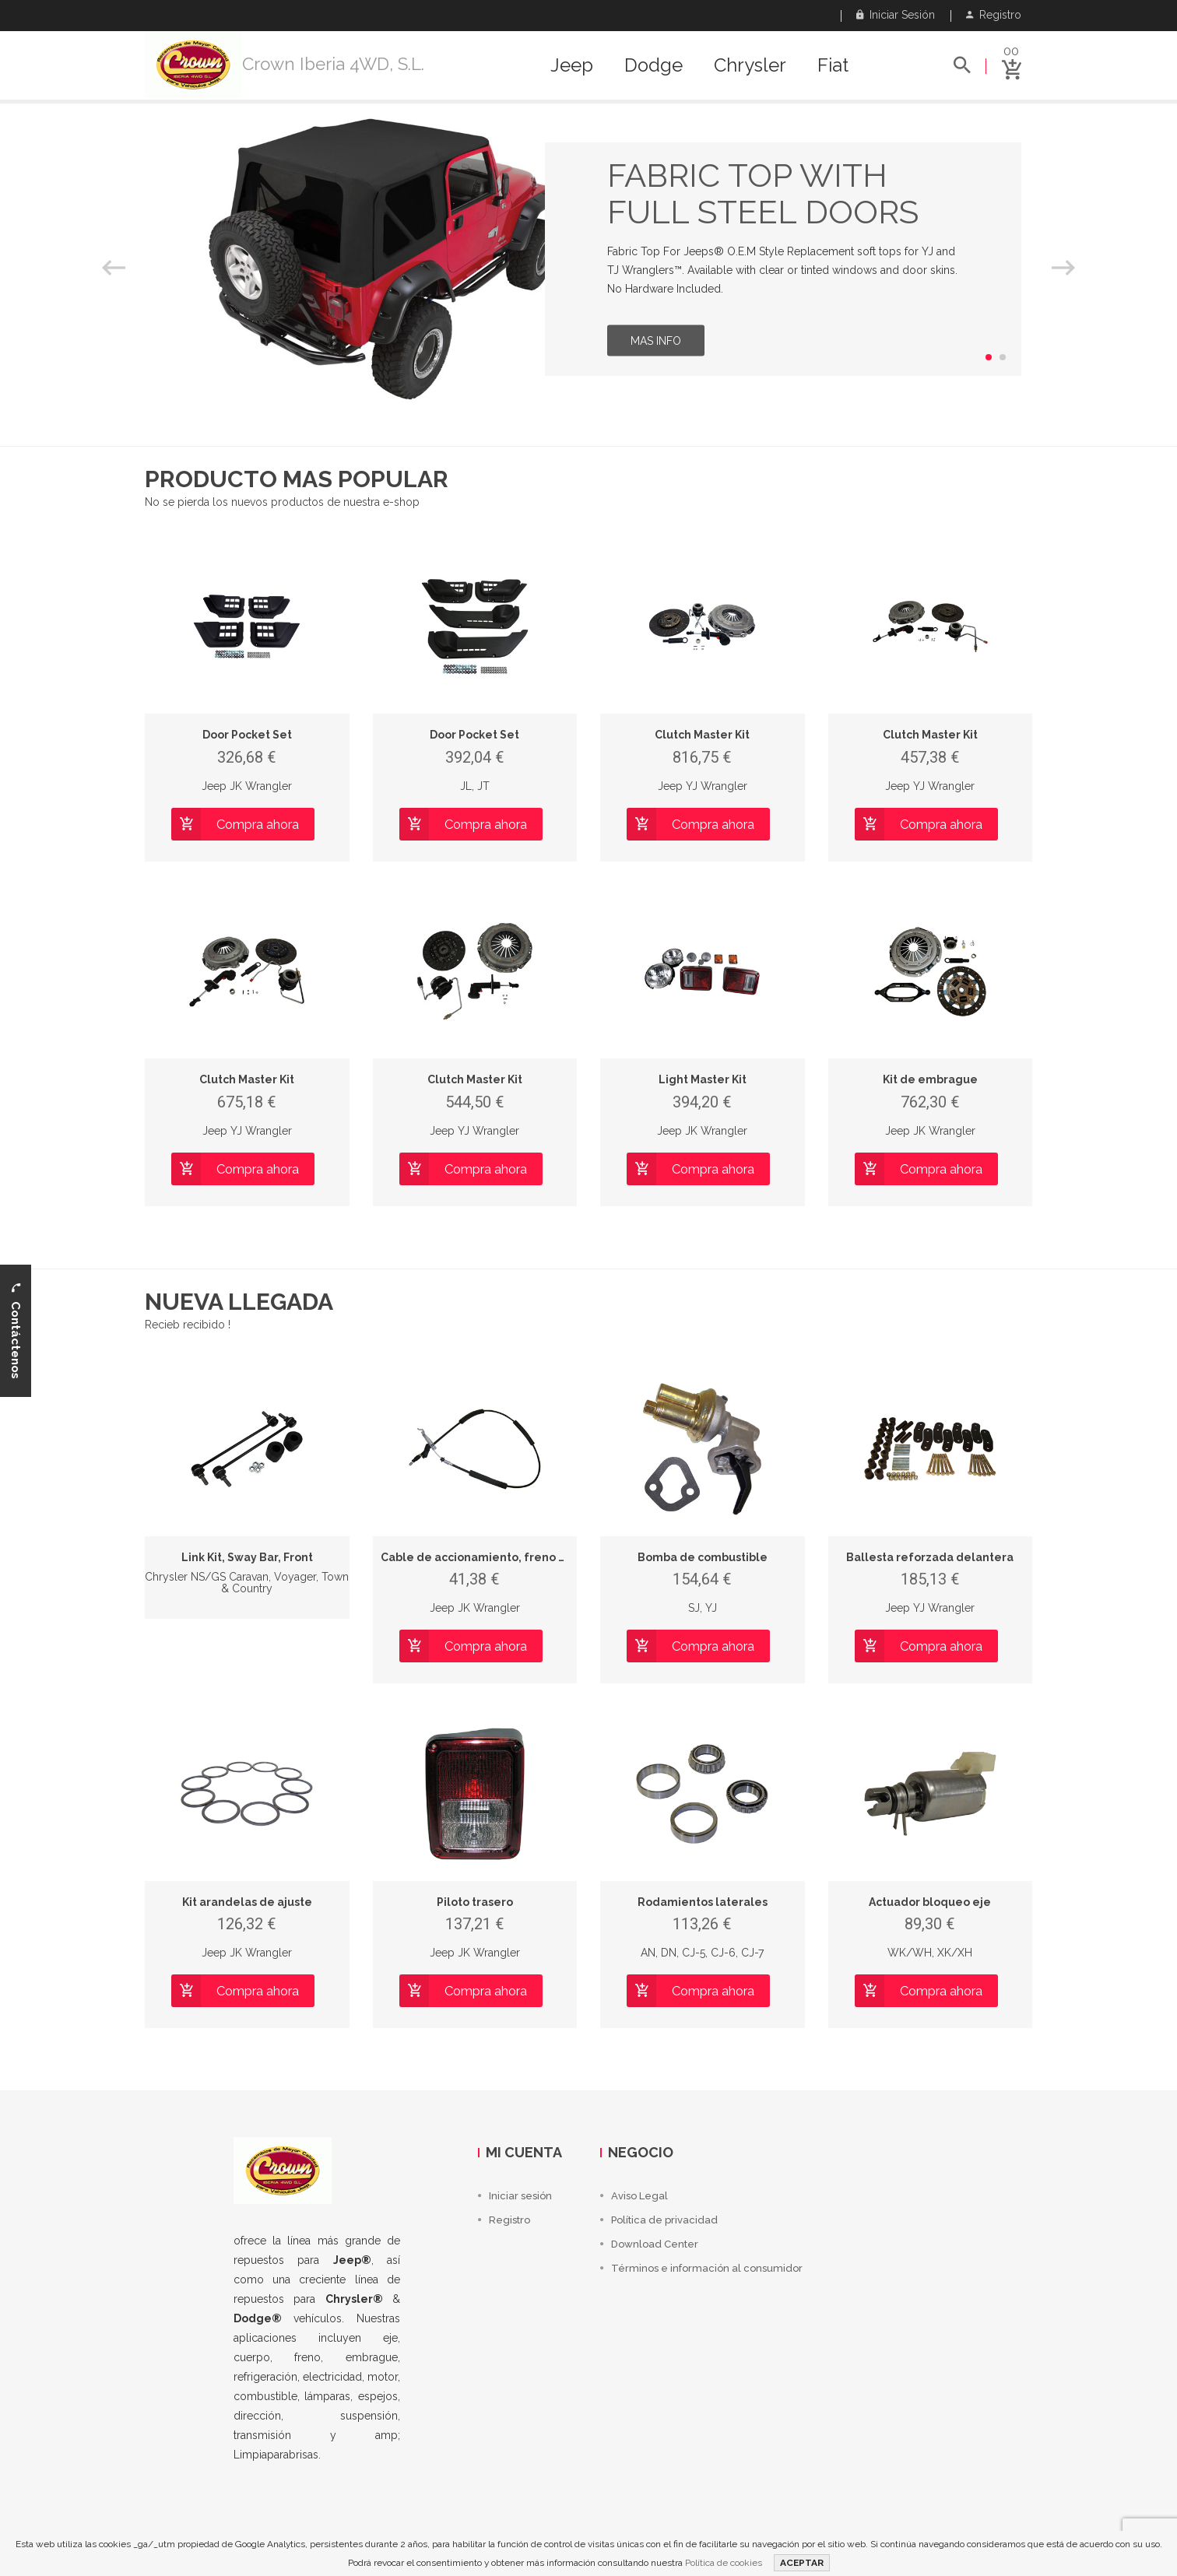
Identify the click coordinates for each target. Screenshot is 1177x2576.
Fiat (832, 65)
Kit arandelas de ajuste (247, 1902)
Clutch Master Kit (702, 734)
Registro (993, 15)
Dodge (653, 65)
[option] (588, 259)
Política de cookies (723, 2562)
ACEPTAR (802, 2562)
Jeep (571, 65)
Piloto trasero (475, 1902)
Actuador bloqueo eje (930, 1902)
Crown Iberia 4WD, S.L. (333, 64)
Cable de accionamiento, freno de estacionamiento (526, 1557)
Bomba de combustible (703, 1557)
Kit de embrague (930, 1079)
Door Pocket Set (247, 734)
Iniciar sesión (895, 15)
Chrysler (750, 65)
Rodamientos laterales (703, 1902)
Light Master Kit (703, 1079)
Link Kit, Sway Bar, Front (247, 1557)
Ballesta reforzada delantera (930, 1557)
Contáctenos (16, 1331)
